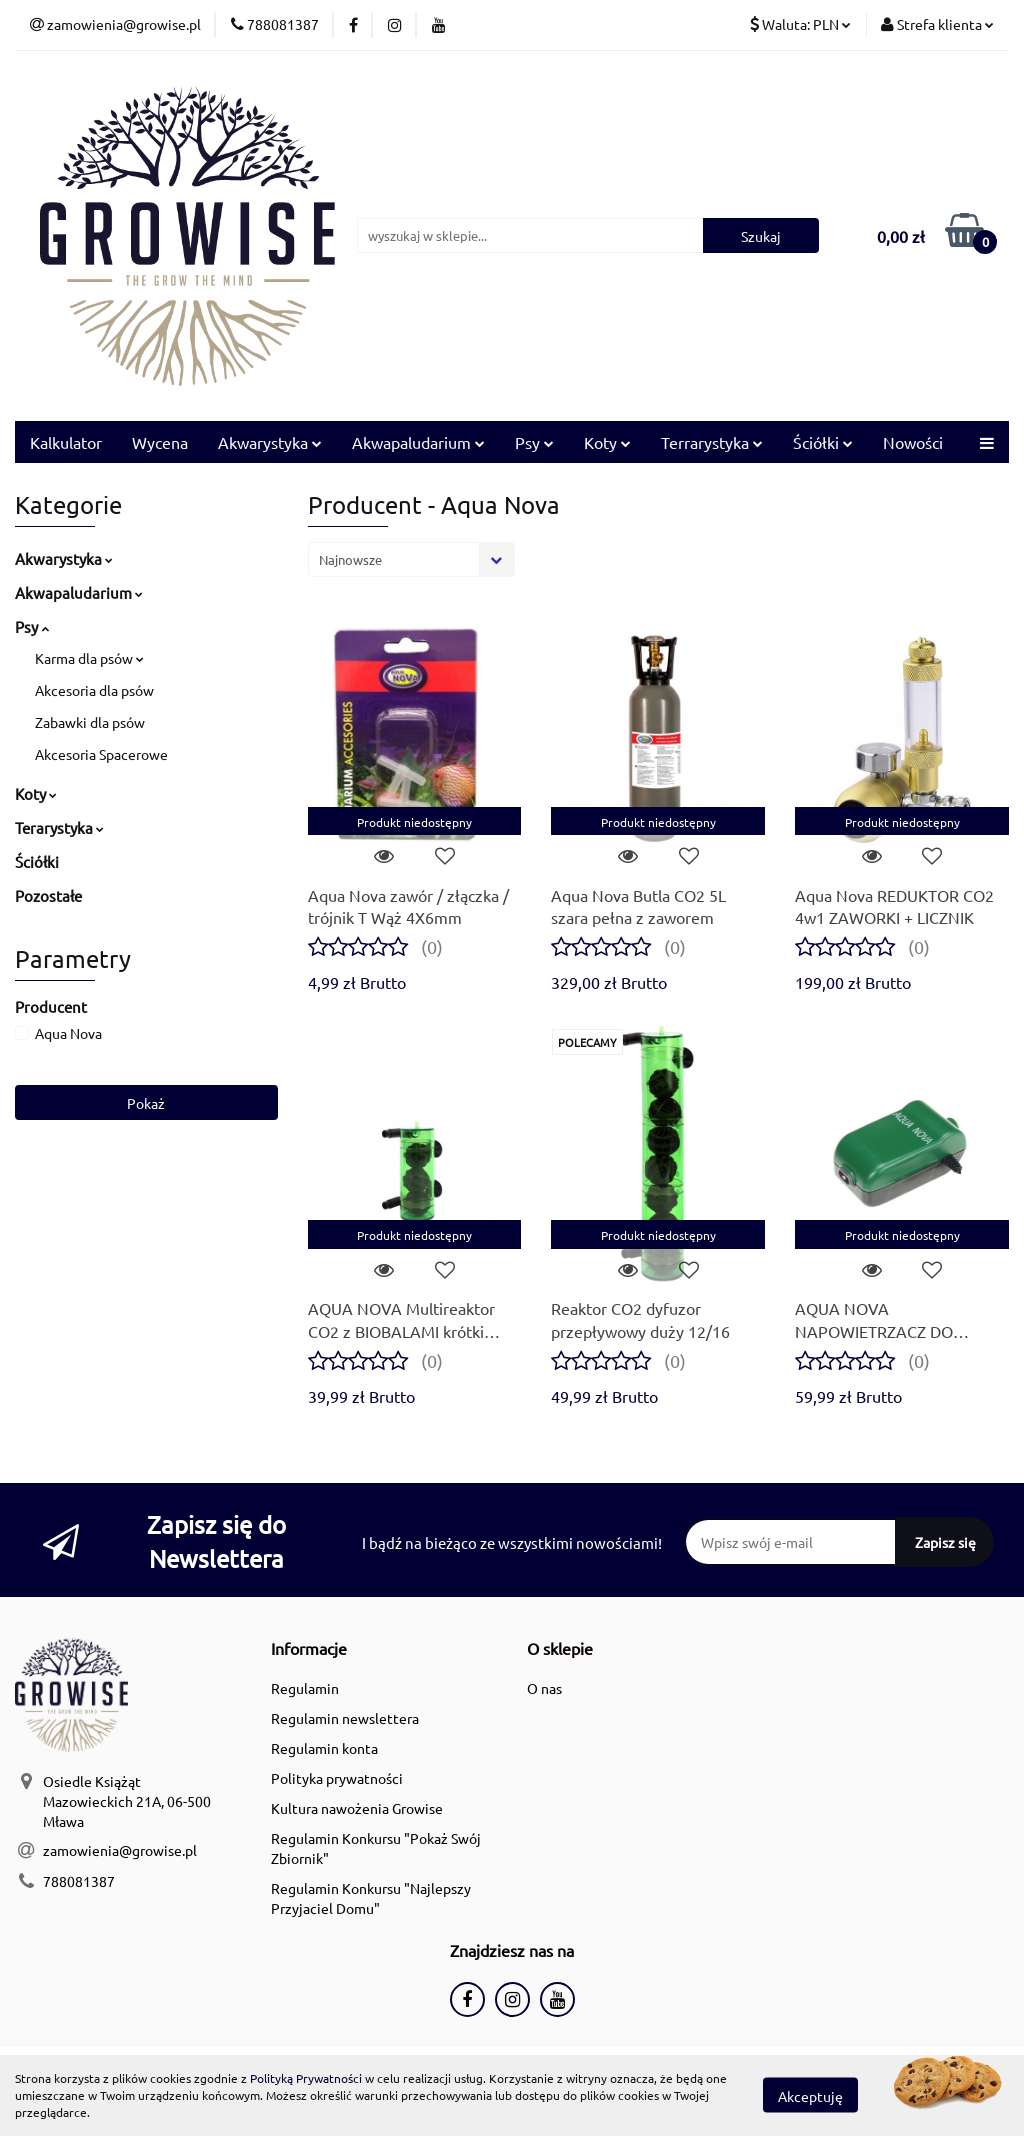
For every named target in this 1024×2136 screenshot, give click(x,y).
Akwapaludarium (418, 442)
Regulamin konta (324, 1748)
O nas (544, 1688)
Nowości (913, 442)
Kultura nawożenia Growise (357, 1808)
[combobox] (411, 559)
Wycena (160, 442)
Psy (534, 442)
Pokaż (146, 1103)
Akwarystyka (270, 442)
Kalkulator (66, 442)
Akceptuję (810, 2096)
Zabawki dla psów (90, 722)
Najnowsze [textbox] (350, 559)
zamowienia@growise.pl (120, 1850)
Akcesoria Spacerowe (101, 754)
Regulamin (305, 1688)
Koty (607, 442)
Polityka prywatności (337, 1778)
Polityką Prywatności (306, 2078)
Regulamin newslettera (345, 1718)
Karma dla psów (89, 658)
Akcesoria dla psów (94, 690)
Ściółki (823, 442)
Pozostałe (48, 895)
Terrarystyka (712, 442)
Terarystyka (59, 827)
